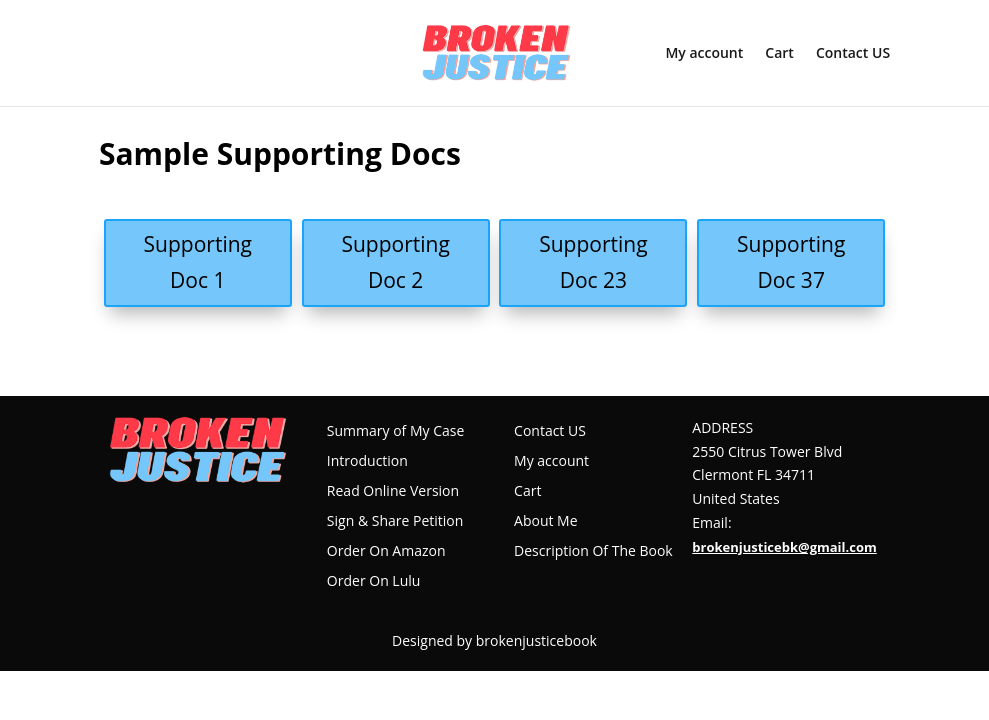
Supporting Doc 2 (395, 262)
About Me (546, 522)
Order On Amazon (386, 552)
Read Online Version (393, 492)
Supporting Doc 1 (198, 262)
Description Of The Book (593, 552)
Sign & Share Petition (395, 522)
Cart (779, 54)
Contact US (853, 54)
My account (704, 54)
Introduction (367, 462)
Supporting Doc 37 (791, 262)
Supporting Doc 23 (593, 262)
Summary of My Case (395, 432)
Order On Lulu (374, 582)
